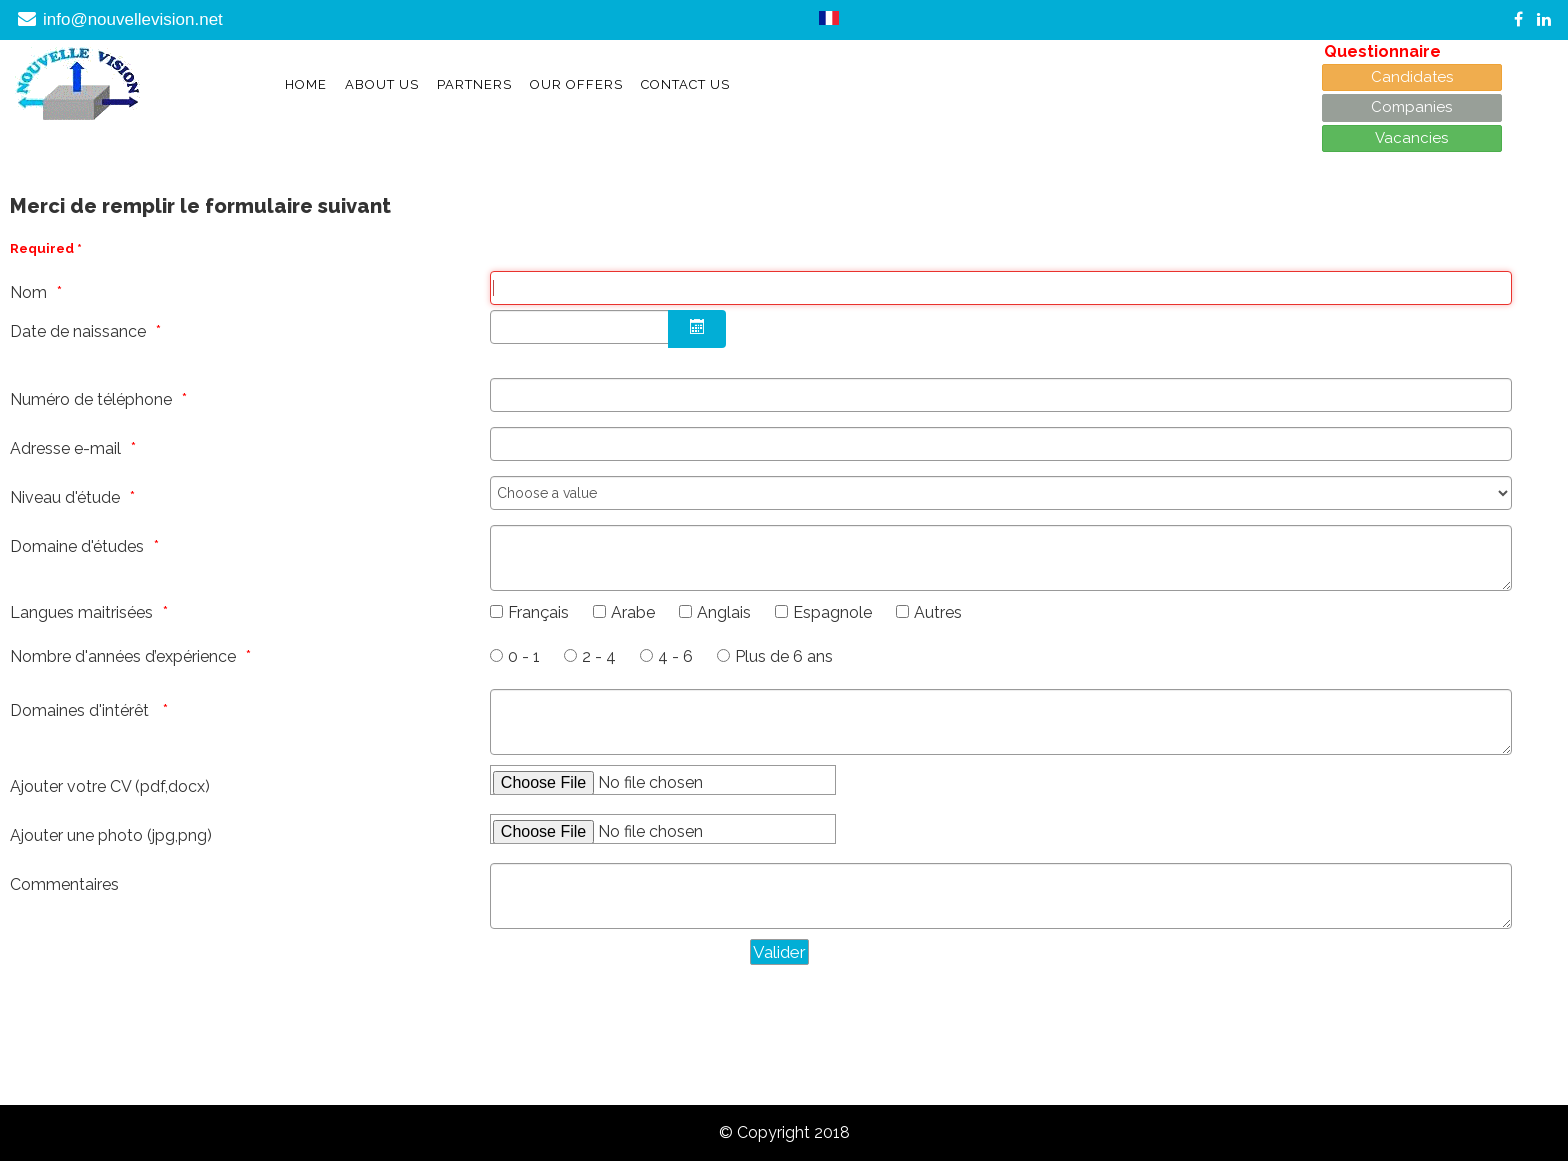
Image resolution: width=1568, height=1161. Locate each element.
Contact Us (685, 84)
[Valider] (779, 952)
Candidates (1412, 77)
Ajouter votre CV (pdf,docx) (110, 786)
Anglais (724, 612)
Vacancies (1411, 138)
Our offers (576, 84)
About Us (382, 84)
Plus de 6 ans (784, 656)
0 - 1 (524, 656)
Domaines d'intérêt (81, 710)
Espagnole (832, 612)
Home (306, 84)
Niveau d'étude (65, 497)
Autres (938, 612)
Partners (474, 84)
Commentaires (64, 884)
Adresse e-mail (65, 448)
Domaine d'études (77, 546)
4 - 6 (675, 656)
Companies (1411, 107)
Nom (28, 292)
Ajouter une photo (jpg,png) (111, 835)
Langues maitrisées (81, 612)
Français (538, 612)
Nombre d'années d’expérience (123, 656)
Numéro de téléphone (91, 399)
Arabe (633, 612)
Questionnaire (1382, 51)
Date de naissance (78, 331)
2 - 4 (599, 656)
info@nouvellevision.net (133, 19)
